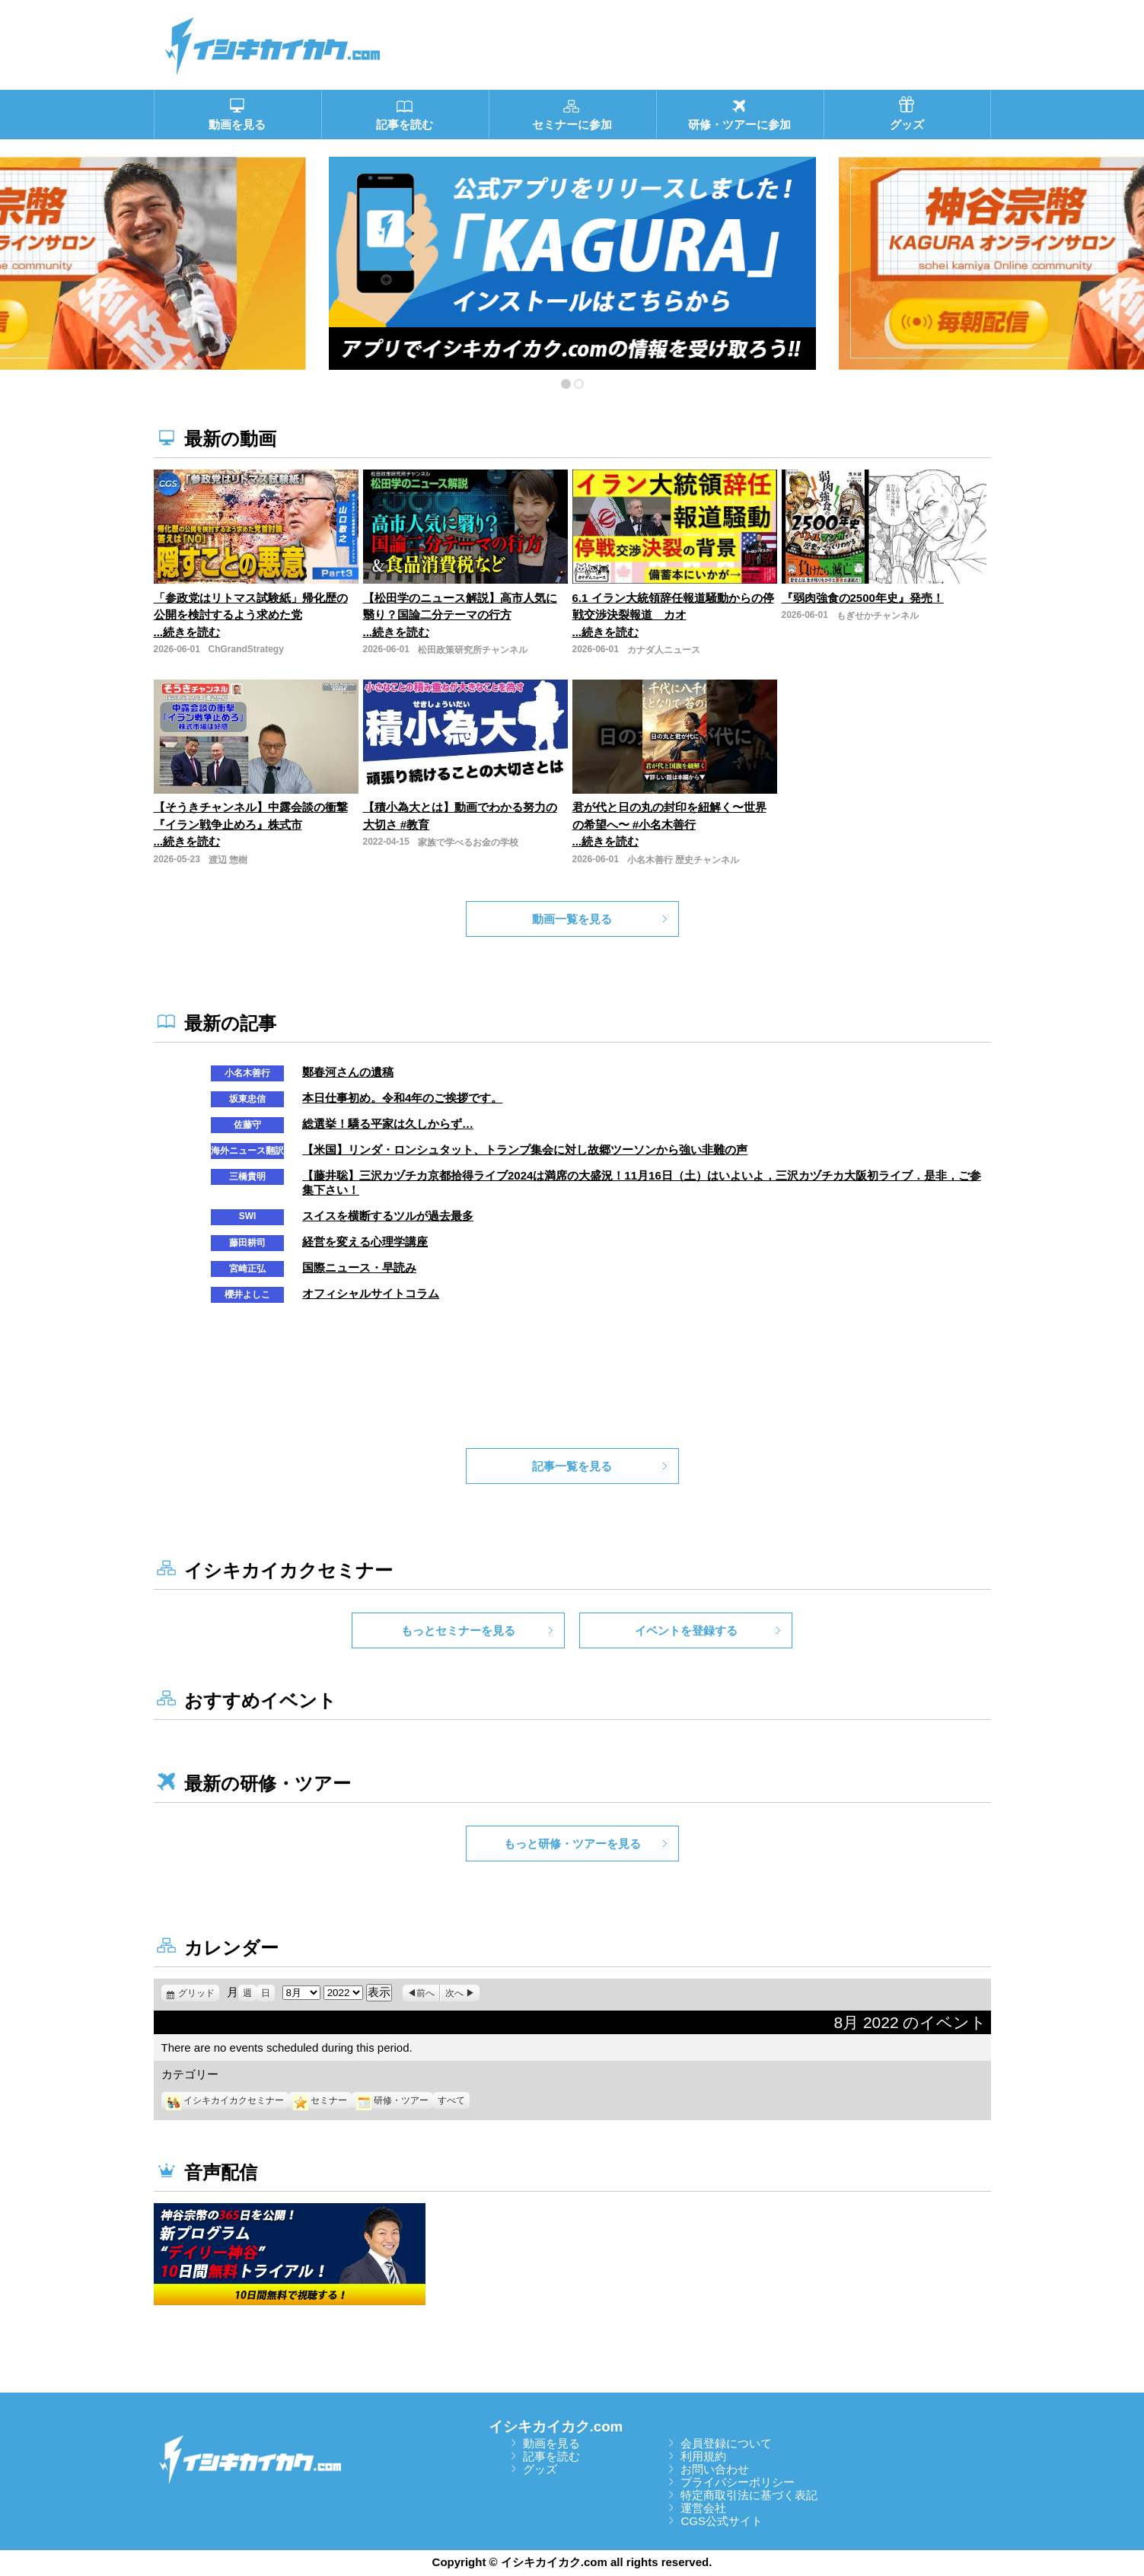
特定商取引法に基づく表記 (748, 2494)
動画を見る (551, 2443)
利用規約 (703, 2456)
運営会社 (703, 2507)
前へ (425, 1993)
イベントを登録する (686, 1630)
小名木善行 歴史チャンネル (683, 860)
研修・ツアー (392, 2100)
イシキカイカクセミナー (225, 2100)
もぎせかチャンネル (877, 615)
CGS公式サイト (721, 2520)
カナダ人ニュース (663, 650)
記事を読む (551, 2456)
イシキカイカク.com (556, 2426)
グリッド (198, 1993)
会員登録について (726, 2443)
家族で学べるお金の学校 (468, 842)
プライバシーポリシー (737, 2482)
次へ (454, 1993)
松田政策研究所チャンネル (472, 650)
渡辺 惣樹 (228, 860)
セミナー (320, 2100)
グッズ (540, 2469)
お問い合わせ (714, 2469)
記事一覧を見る (572, 1466)
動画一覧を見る (572, 918)
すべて (451, 2100)
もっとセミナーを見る (458, 1630)
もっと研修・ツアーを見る (572, 1843)
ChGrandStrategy (246, 649)
